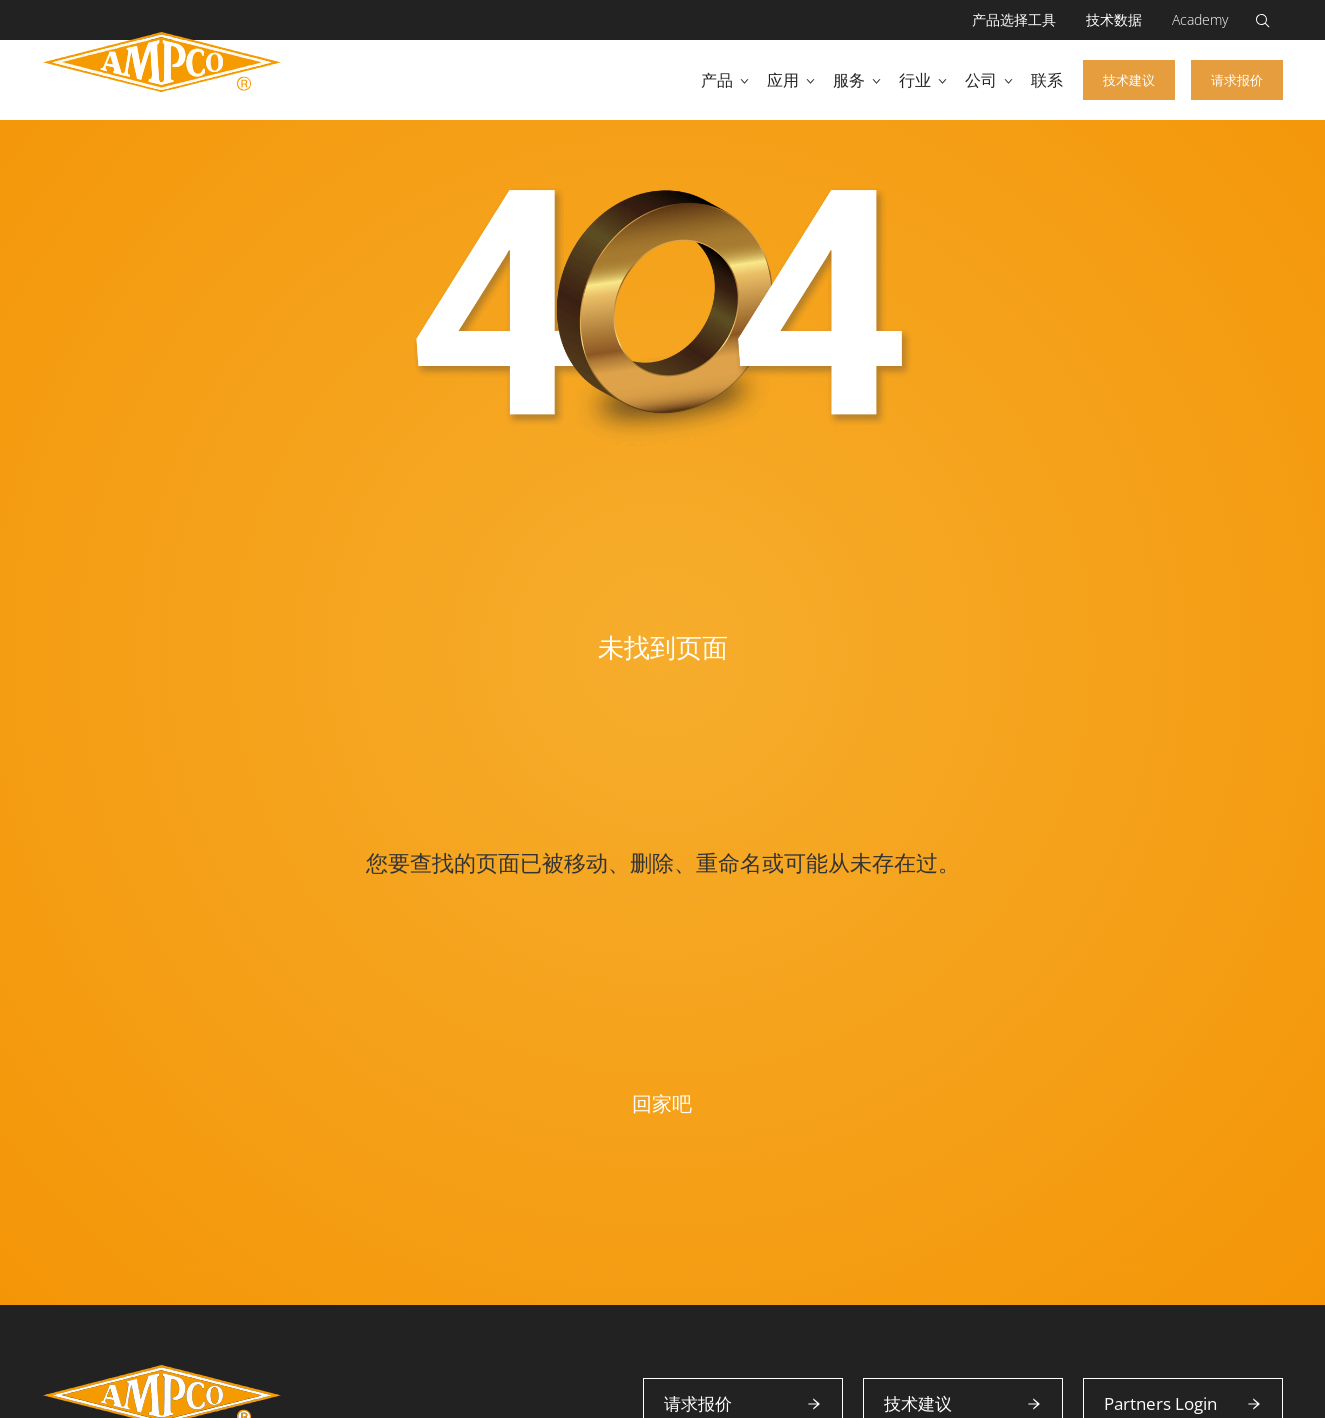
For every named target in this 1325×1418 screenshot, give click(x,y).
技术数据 (1114, 19)
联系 (1047, 80)
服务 (849, 80)
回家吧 (662, 1104)
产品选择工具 (1014, 19)
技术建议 (1129, 80)
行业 (915, 80)
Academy (1200, 19)
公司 (981, 80)
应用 (783, 80)
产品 (717, 80)
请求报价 (1237, 80)
